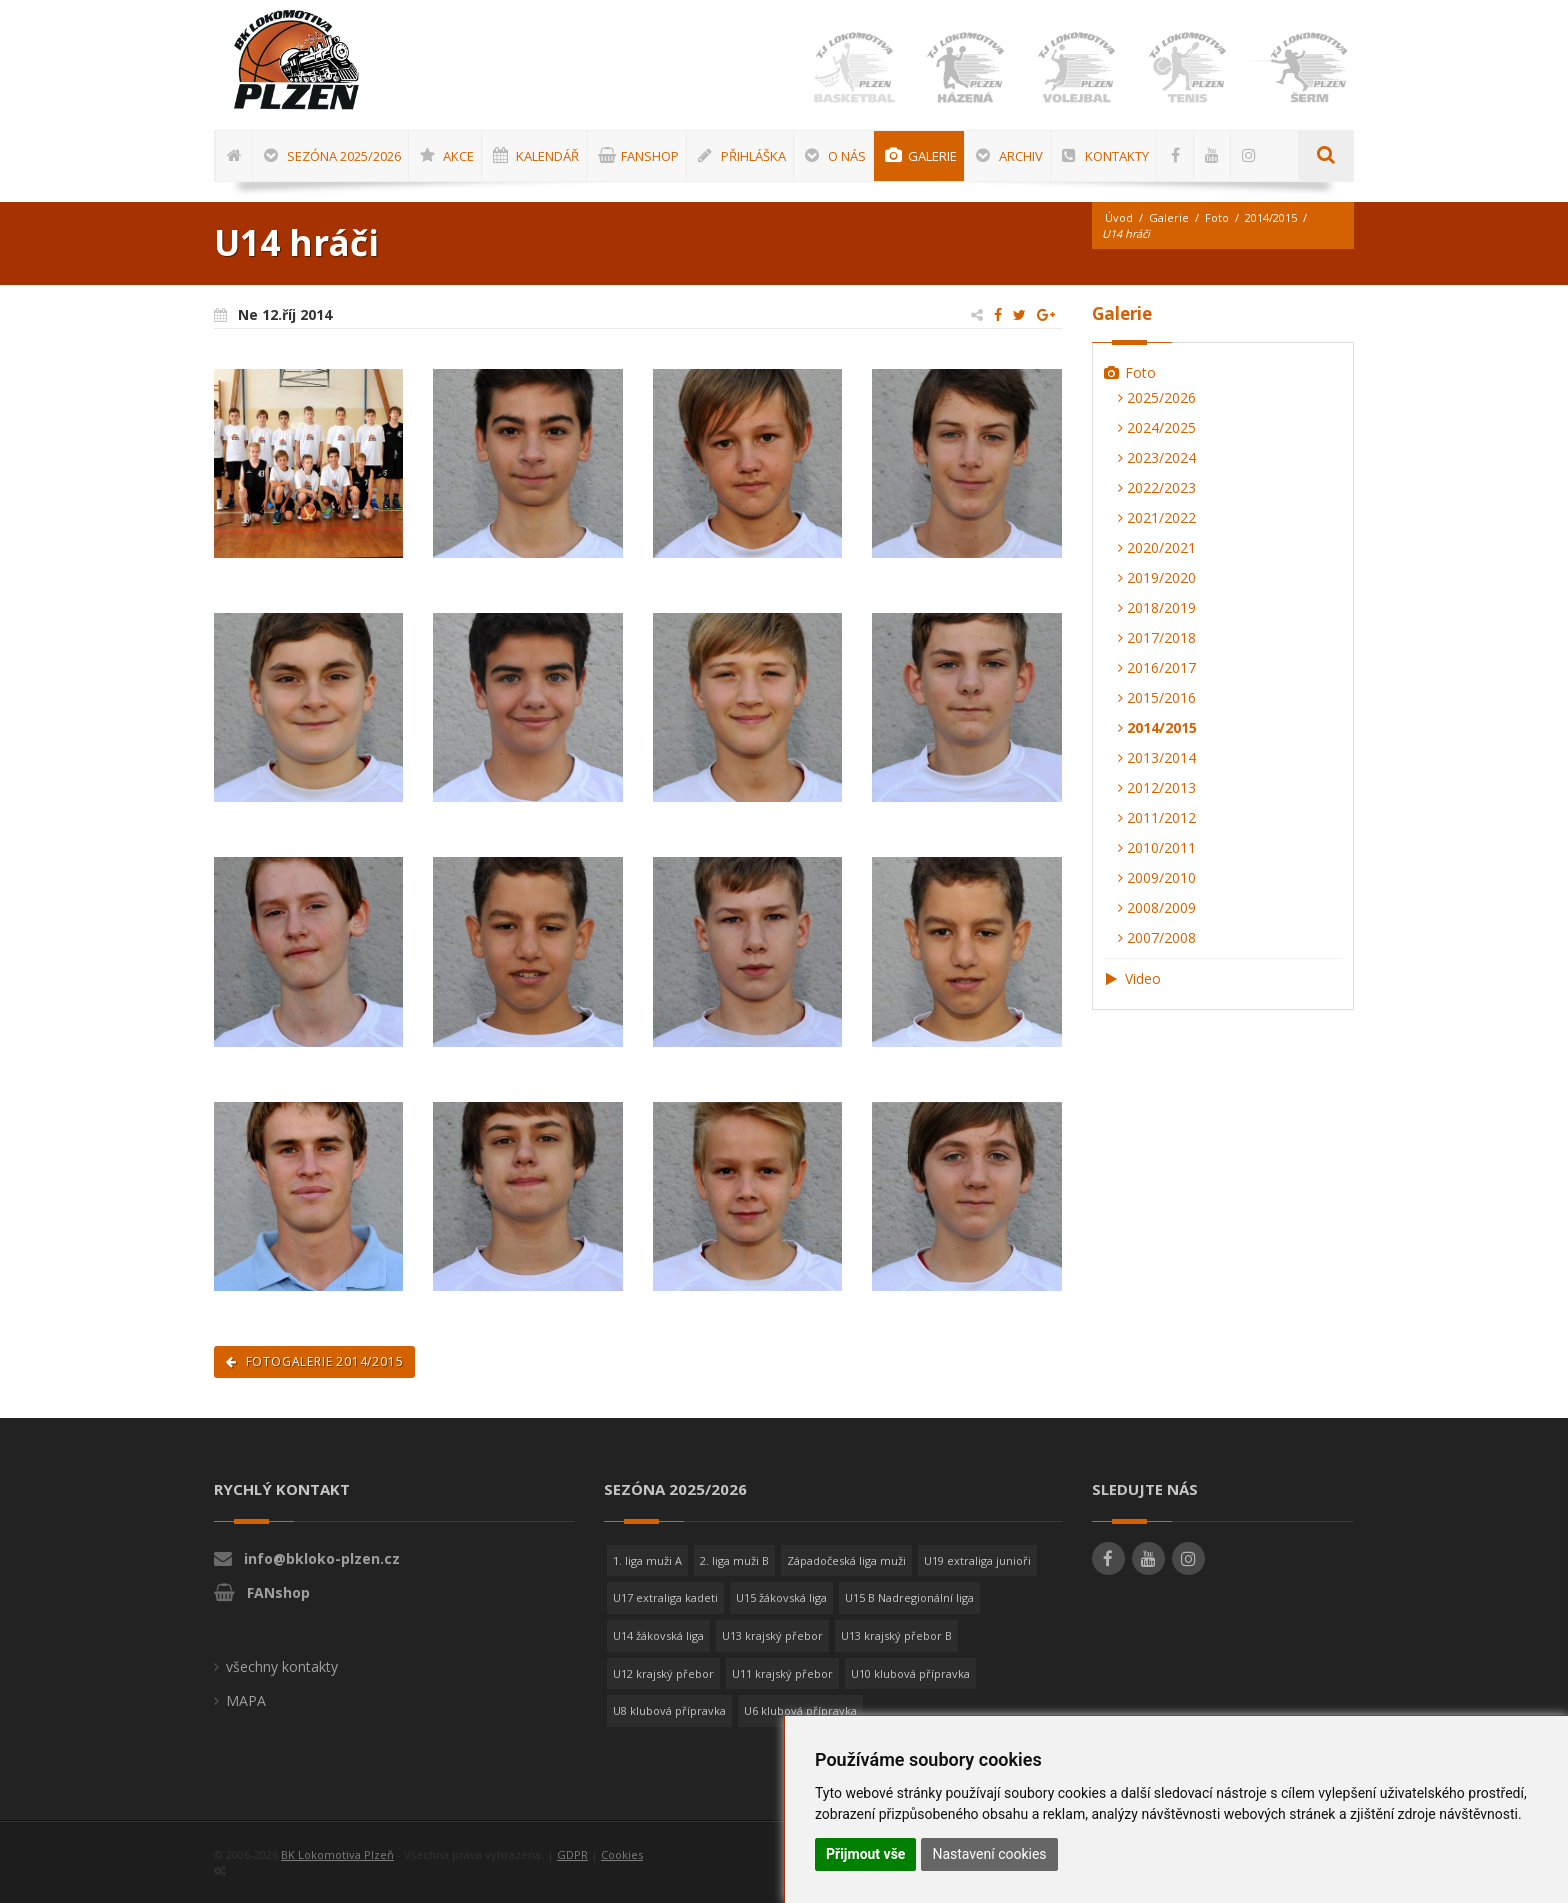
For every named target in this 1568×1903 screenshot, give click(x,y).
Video (1132, 978)
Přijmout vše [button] (865, 1854)
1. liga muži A (647, 1560)
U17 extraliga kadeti (665, 1597)
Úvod (1119, 217)
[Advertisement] (1503, 605)
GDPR (572, 1854)
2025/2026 (1157, 397)
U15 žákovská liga (781, 1597)
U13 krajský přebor (772, 1635)
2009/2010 (1157, 877)
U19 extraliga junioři (977, 1560)
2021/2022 (1157, 517)
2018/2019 (1157, 607)
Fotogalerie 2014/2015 (314, 1361)
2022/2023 (1157, 487)
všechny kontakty (282, 1666)
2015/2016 (1157, 697)
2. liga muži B (734, 1560)
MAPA (246, 1700)
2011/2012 (1157, 817)
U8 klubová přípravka (669, 1710)
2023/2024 (1157, 457)
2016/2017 (1157, 667)
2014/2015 (1271, 217)
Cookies (622, 1854)
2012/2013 (1157, 787)
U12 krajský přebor (663, 1673)
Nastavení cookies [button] (989, 1854)
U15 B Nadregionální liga (909, 1597)
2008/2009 (1157, 907)
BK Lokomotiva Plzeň (337, 1854)
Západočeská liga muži (846, 1560)
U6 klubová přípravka (800, 1710)
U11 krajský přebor (782, 1673)
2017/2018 (1157, 637)
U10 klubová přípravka (910, 1673)
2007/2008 (1157, 937)
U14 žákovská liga (658, 1635)
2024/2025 (1157, 427)
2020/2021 (1157, 547)
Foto (1217, 217)
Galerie (1169, 217)
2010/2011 (1157, 847)
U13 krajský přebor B (896, 1635)
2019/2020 (1157, 577)
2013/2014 (1157, 757)
